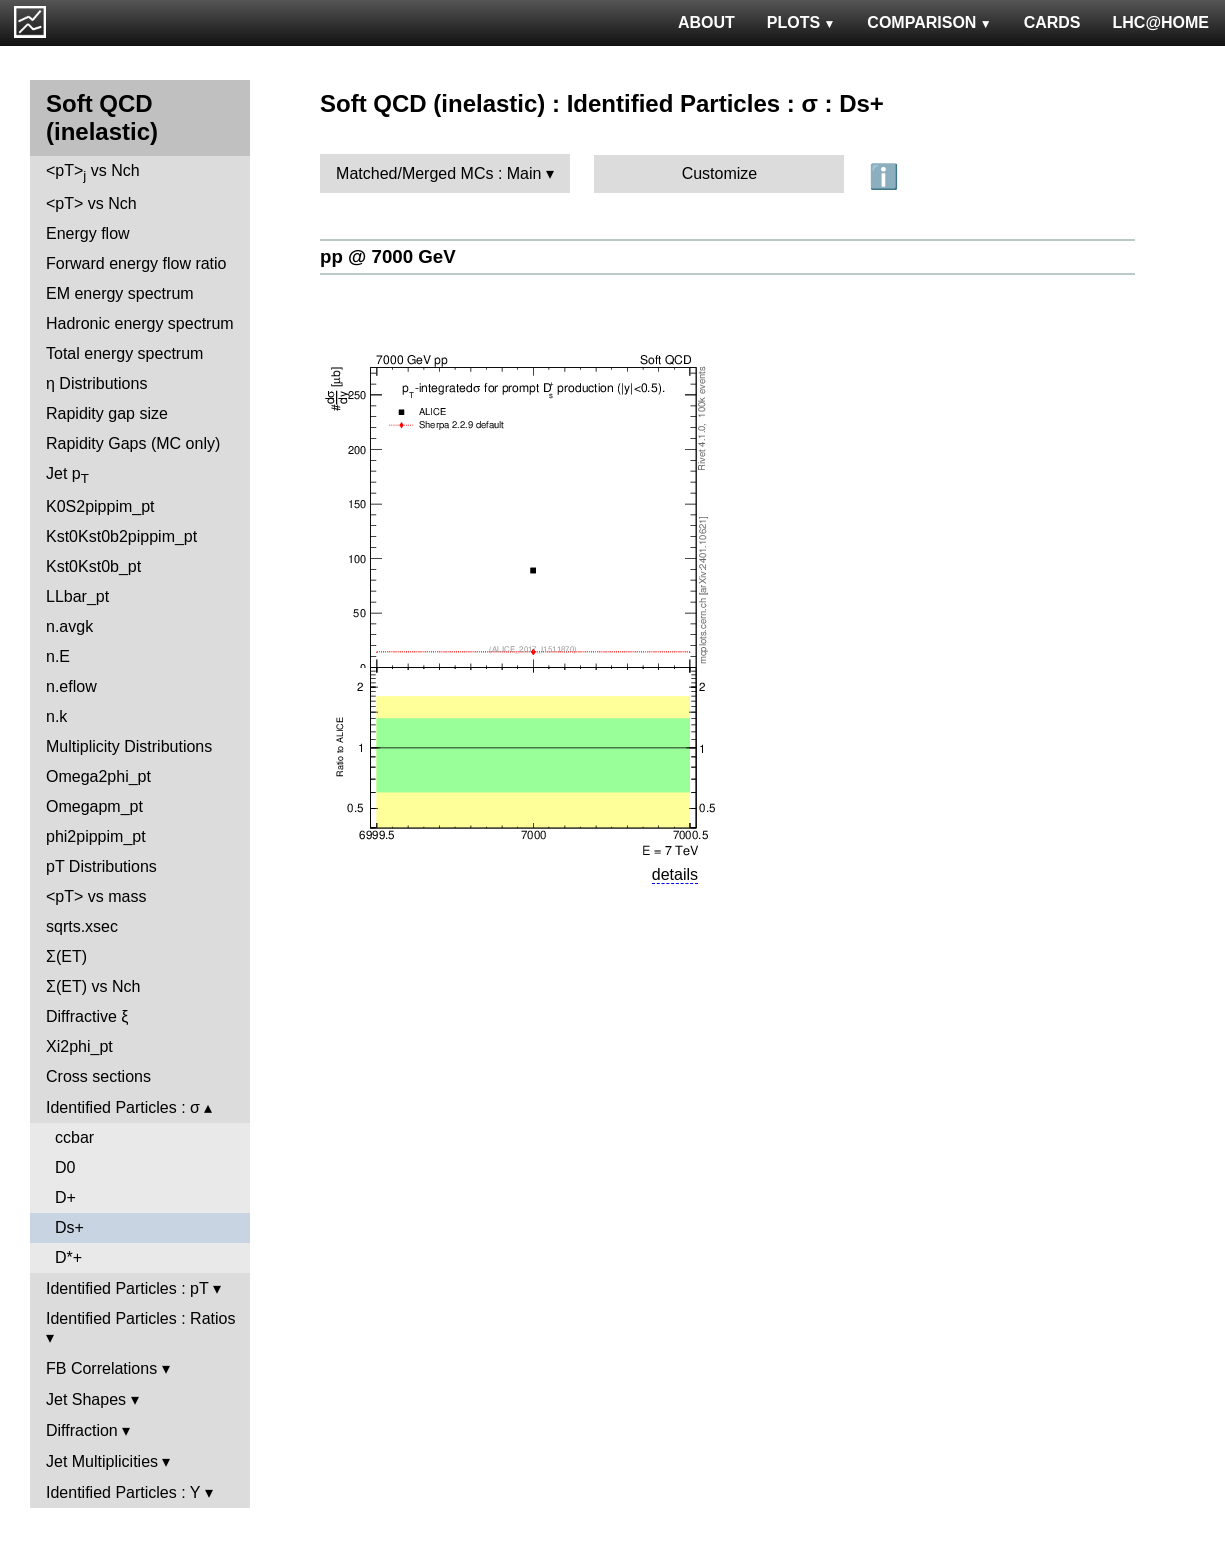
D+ (65, 1197)
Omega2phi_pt (98, 776)
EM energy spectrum (120, 293)
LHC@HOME (1161, 22)
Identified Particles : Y (123, 1492)
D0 (65, 1167)
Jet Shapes (86, 1399)
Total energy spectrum (124, 353)
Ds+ (69, 1227)
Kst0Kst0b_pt (93, 566)
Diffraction (82, 1430)
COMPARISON (929, 22)
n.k (56, 716)
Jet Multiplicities (102, 1461)
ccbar (74, 1137)
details (675, 874)
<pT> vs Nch (93, 172)
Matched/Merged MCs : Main (438, 173)
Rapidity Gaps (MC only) (133, 443)
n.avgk (69, 626)
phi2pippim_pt (96, 836)
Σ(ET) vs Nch (93, 986)
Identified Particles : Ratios (140, 1318)
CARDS (1052, 22)
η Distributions (96, 383)
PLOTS (801, 22)
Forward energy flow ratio (136, 263)
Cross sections (98, 1076)
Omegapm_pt (94, 806)
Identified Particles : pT (127, 1288)
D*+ (68, 1257)
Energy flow (88, 233)
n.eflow (71, 686)
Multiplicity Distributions (129, 746)
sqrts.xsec (82, 926)
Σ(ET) (66, 956)
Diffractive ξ (87, 1016)
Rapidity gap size (107, 413)
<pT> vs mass (96, 896)
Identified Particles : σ (123, 1107)
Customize (720, 173)
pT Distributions (101, 866)
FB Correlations (101, 1368)
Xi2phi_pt (79, 1046)
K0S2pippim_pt (100, 506)
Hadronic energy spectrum (140, 323)
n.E (58, 656)
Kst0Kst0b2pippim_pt (121, 536)
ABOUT (706, 22)
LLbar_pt (77, 596)
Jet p (67, 475)
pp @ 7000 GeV (388, 256)
